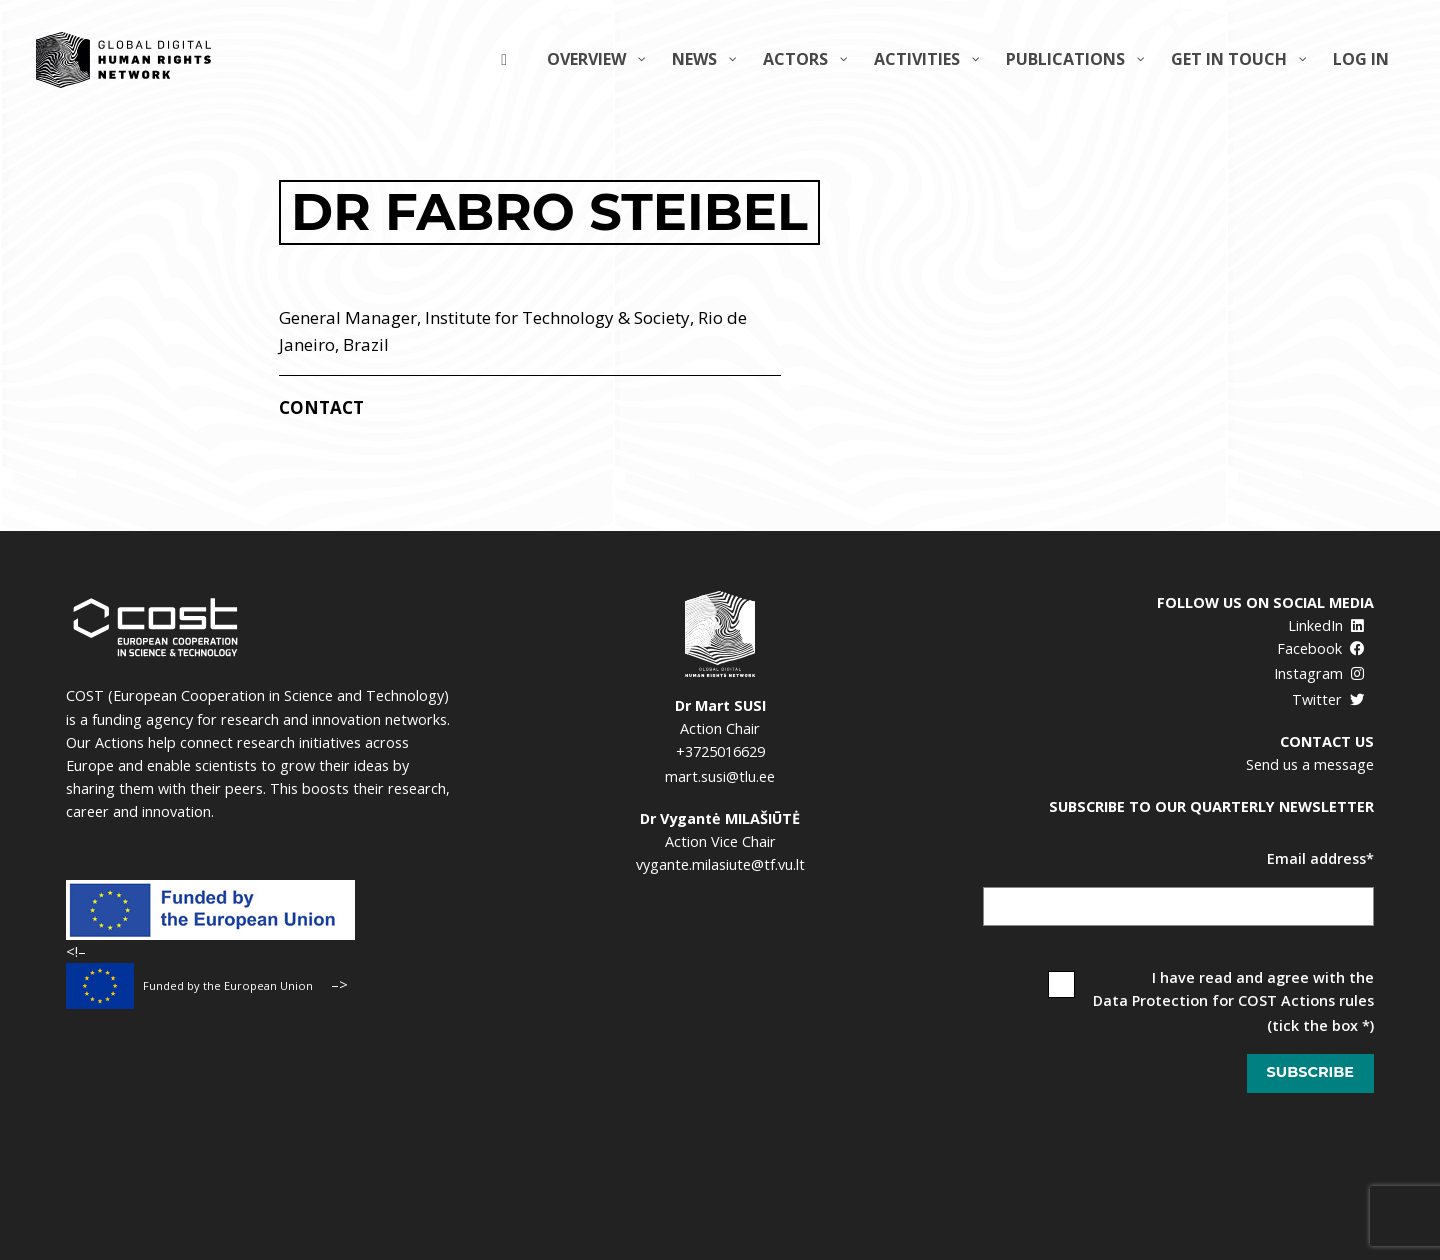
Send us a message (1310, 764)
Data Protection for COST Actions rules (1233, 1000)
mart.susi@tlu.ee (720, 776)
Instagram (1319, 673)
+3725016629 (720, 751)
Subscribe (1310, 1072)
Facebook (1321, 648)
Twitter (1328, 699)
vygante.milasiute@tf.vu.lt (720, 864)
